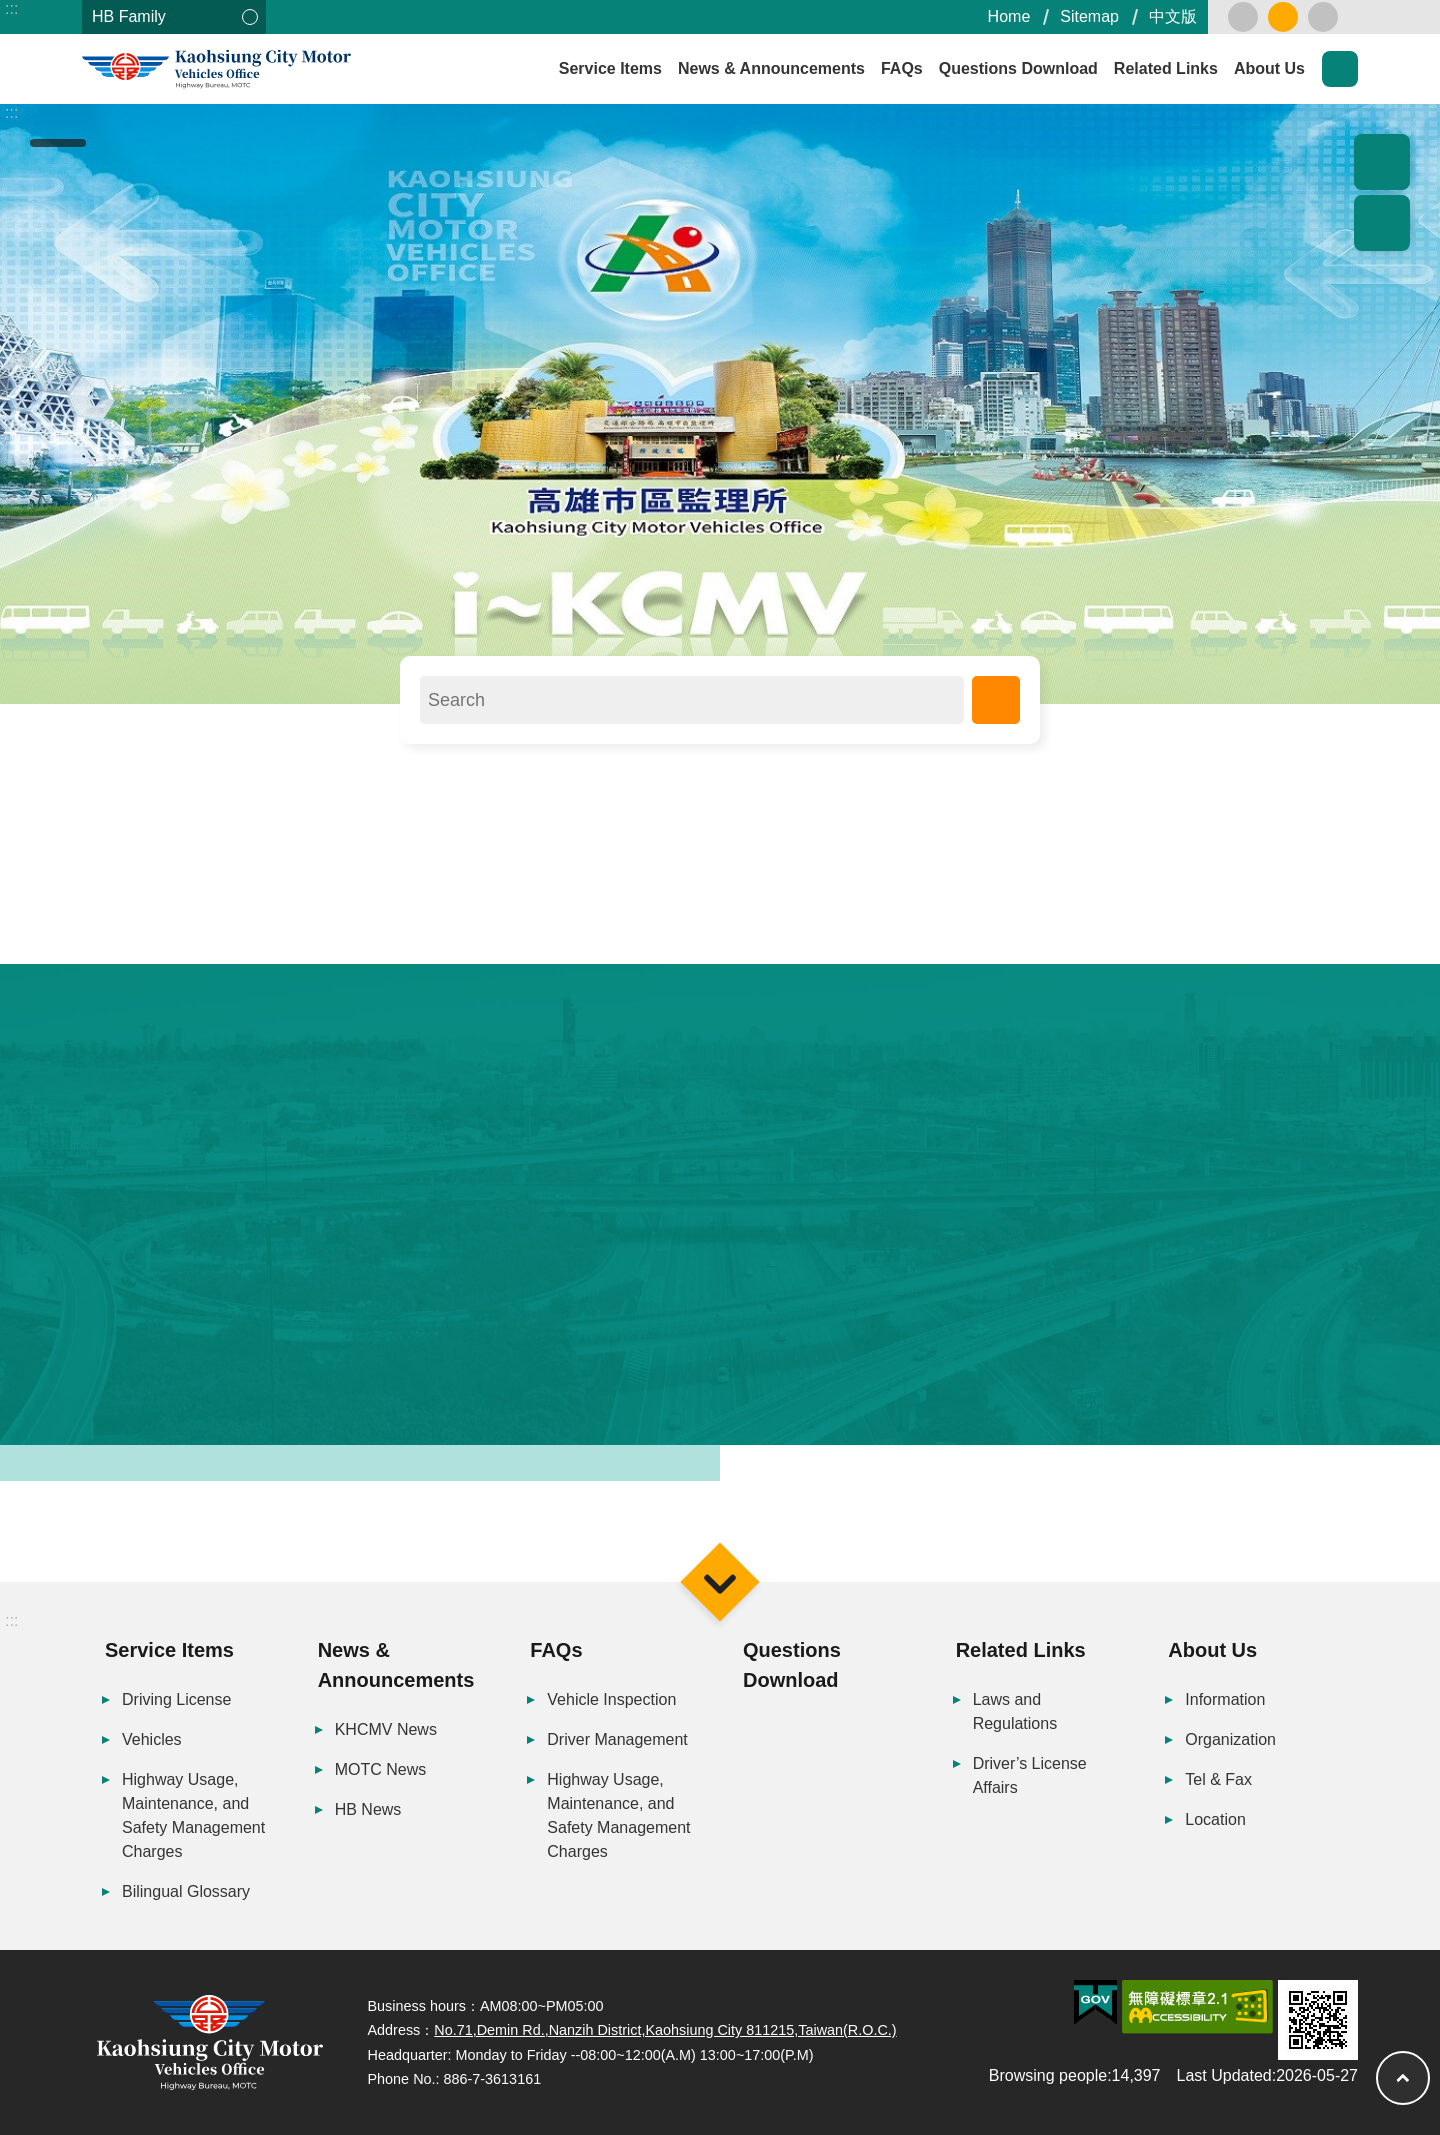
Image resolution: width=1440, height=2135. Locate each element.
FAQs (902, 68)
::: (11, 8)
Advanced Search (996, 700)
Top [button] (1403, 2078)
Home (1009, 16)
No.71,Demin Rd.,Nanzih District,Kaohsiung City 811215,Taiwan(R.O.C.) (665, 2030)
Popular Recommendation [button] (1382, 162)
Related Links (1166, 68)
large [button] (1323, 17)
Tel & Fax (1218, 1779)
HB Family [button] (129, 16)
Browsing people (1048, 2075)
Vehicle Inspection (611, 1699)
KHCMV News (386, 1729)
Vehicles (152, 1739)
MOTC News (381, 1769)
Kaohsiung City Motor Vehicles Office (262, 69)
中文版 (1173, 16)
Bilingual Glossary (186, 1891)
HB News (368, 1809)
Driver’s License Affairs (1030, 1775)
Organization (1230, 1739)
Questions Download (1018, 68)
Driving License (176, 1699)
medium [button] (1283, 17)
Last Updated (1224, 2075)
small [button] (1243, 17)
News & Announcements (771, 68)
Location (1215, 1819)
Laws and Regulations (1015, 1711)
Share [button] (1382, 223)
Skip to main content (10, 10)
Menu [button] (719, 1581)
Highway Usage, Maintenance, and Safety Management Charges (193, 1815)
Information (1225, 1699)
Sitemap (1089, 16)
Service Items (610, 68)
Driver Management (617, 1739)
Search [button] (1340, 69)
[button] (720, 404)
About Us (1269, 68)
